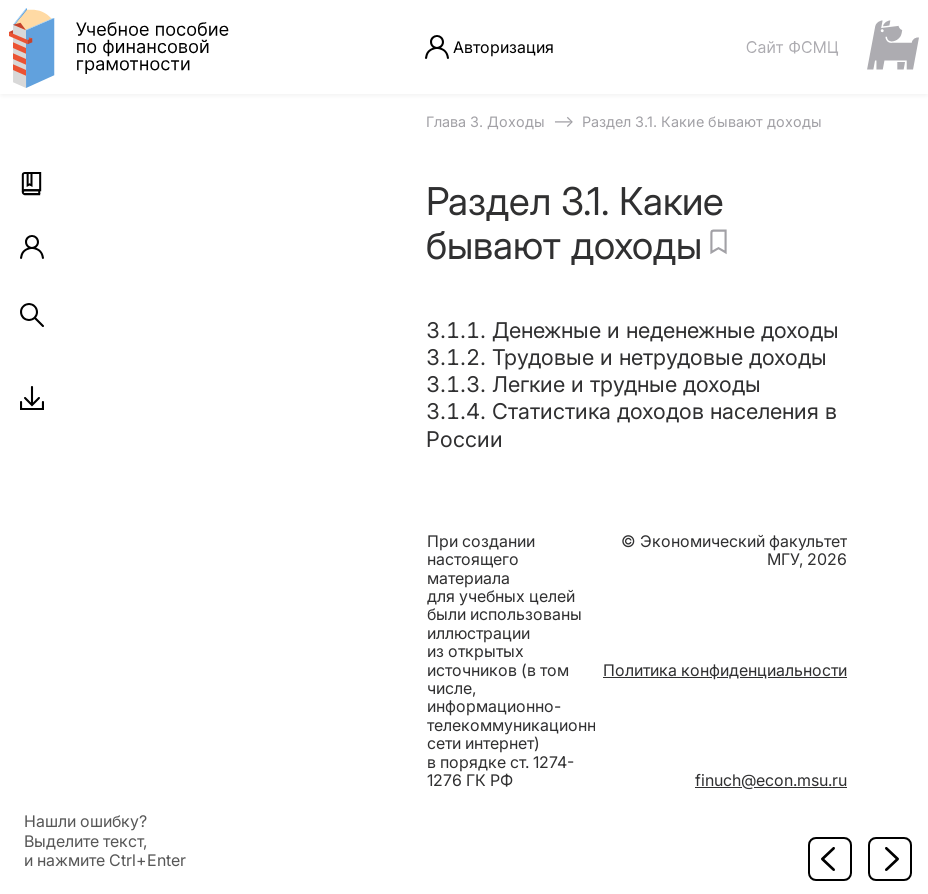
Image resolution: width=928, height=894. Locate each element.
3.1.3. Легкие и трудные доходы (593, 384)
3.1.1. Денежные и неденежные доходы (632, 330)
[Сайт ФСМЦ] (832, 46)
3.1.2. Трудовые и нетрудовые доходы (626, 357)
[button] (32, 184)
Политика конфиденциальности (725, 670)
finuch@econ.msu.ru (771, 780)
